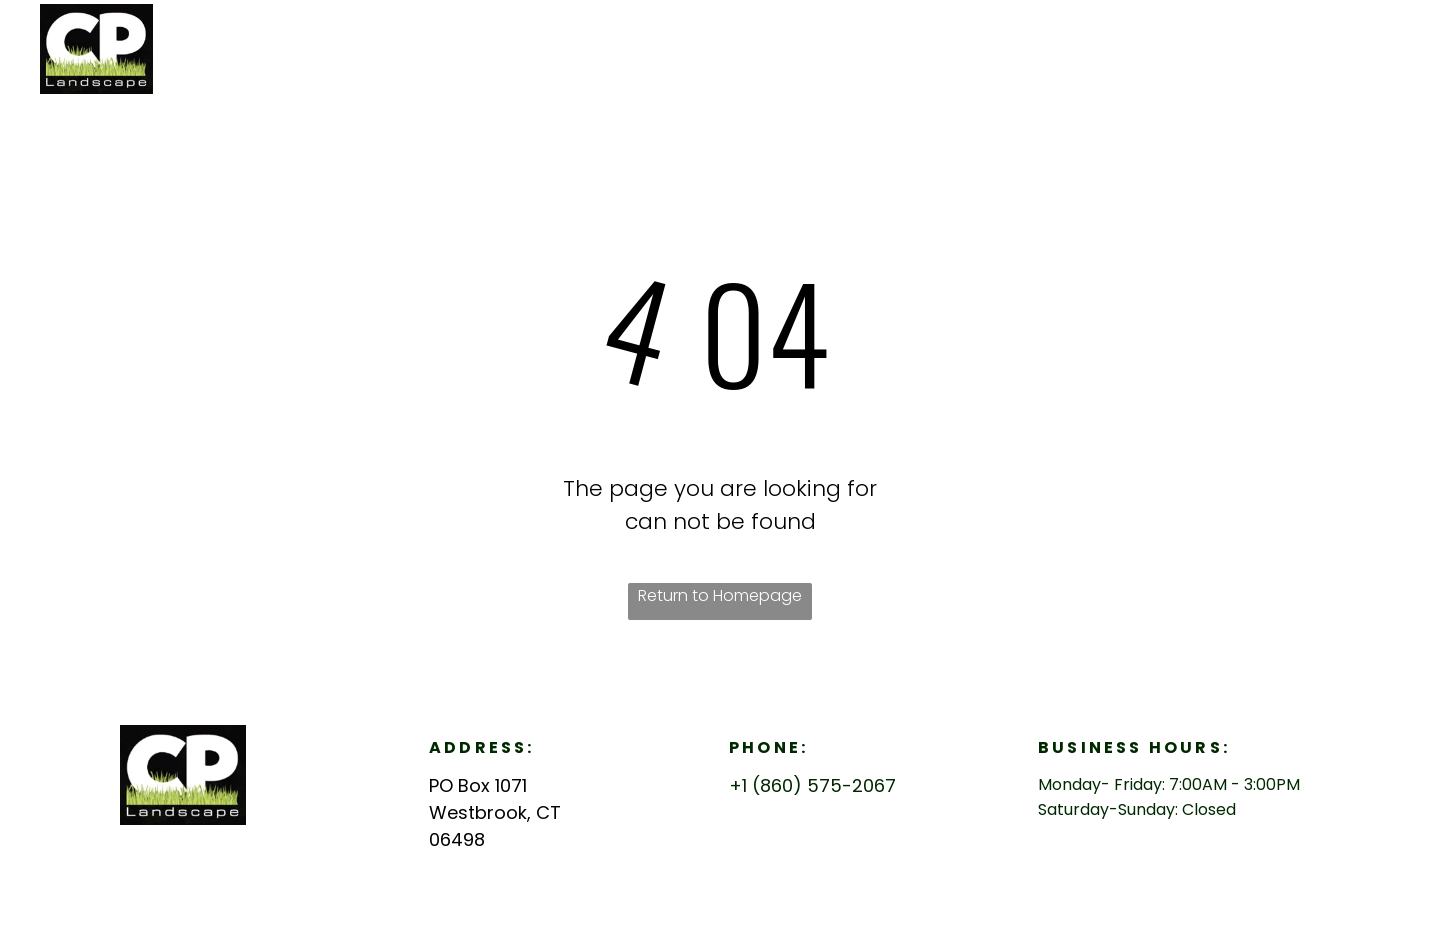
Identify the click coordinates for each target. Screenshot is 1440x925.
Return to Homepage (720, 595)
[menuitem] (1142, 45)
